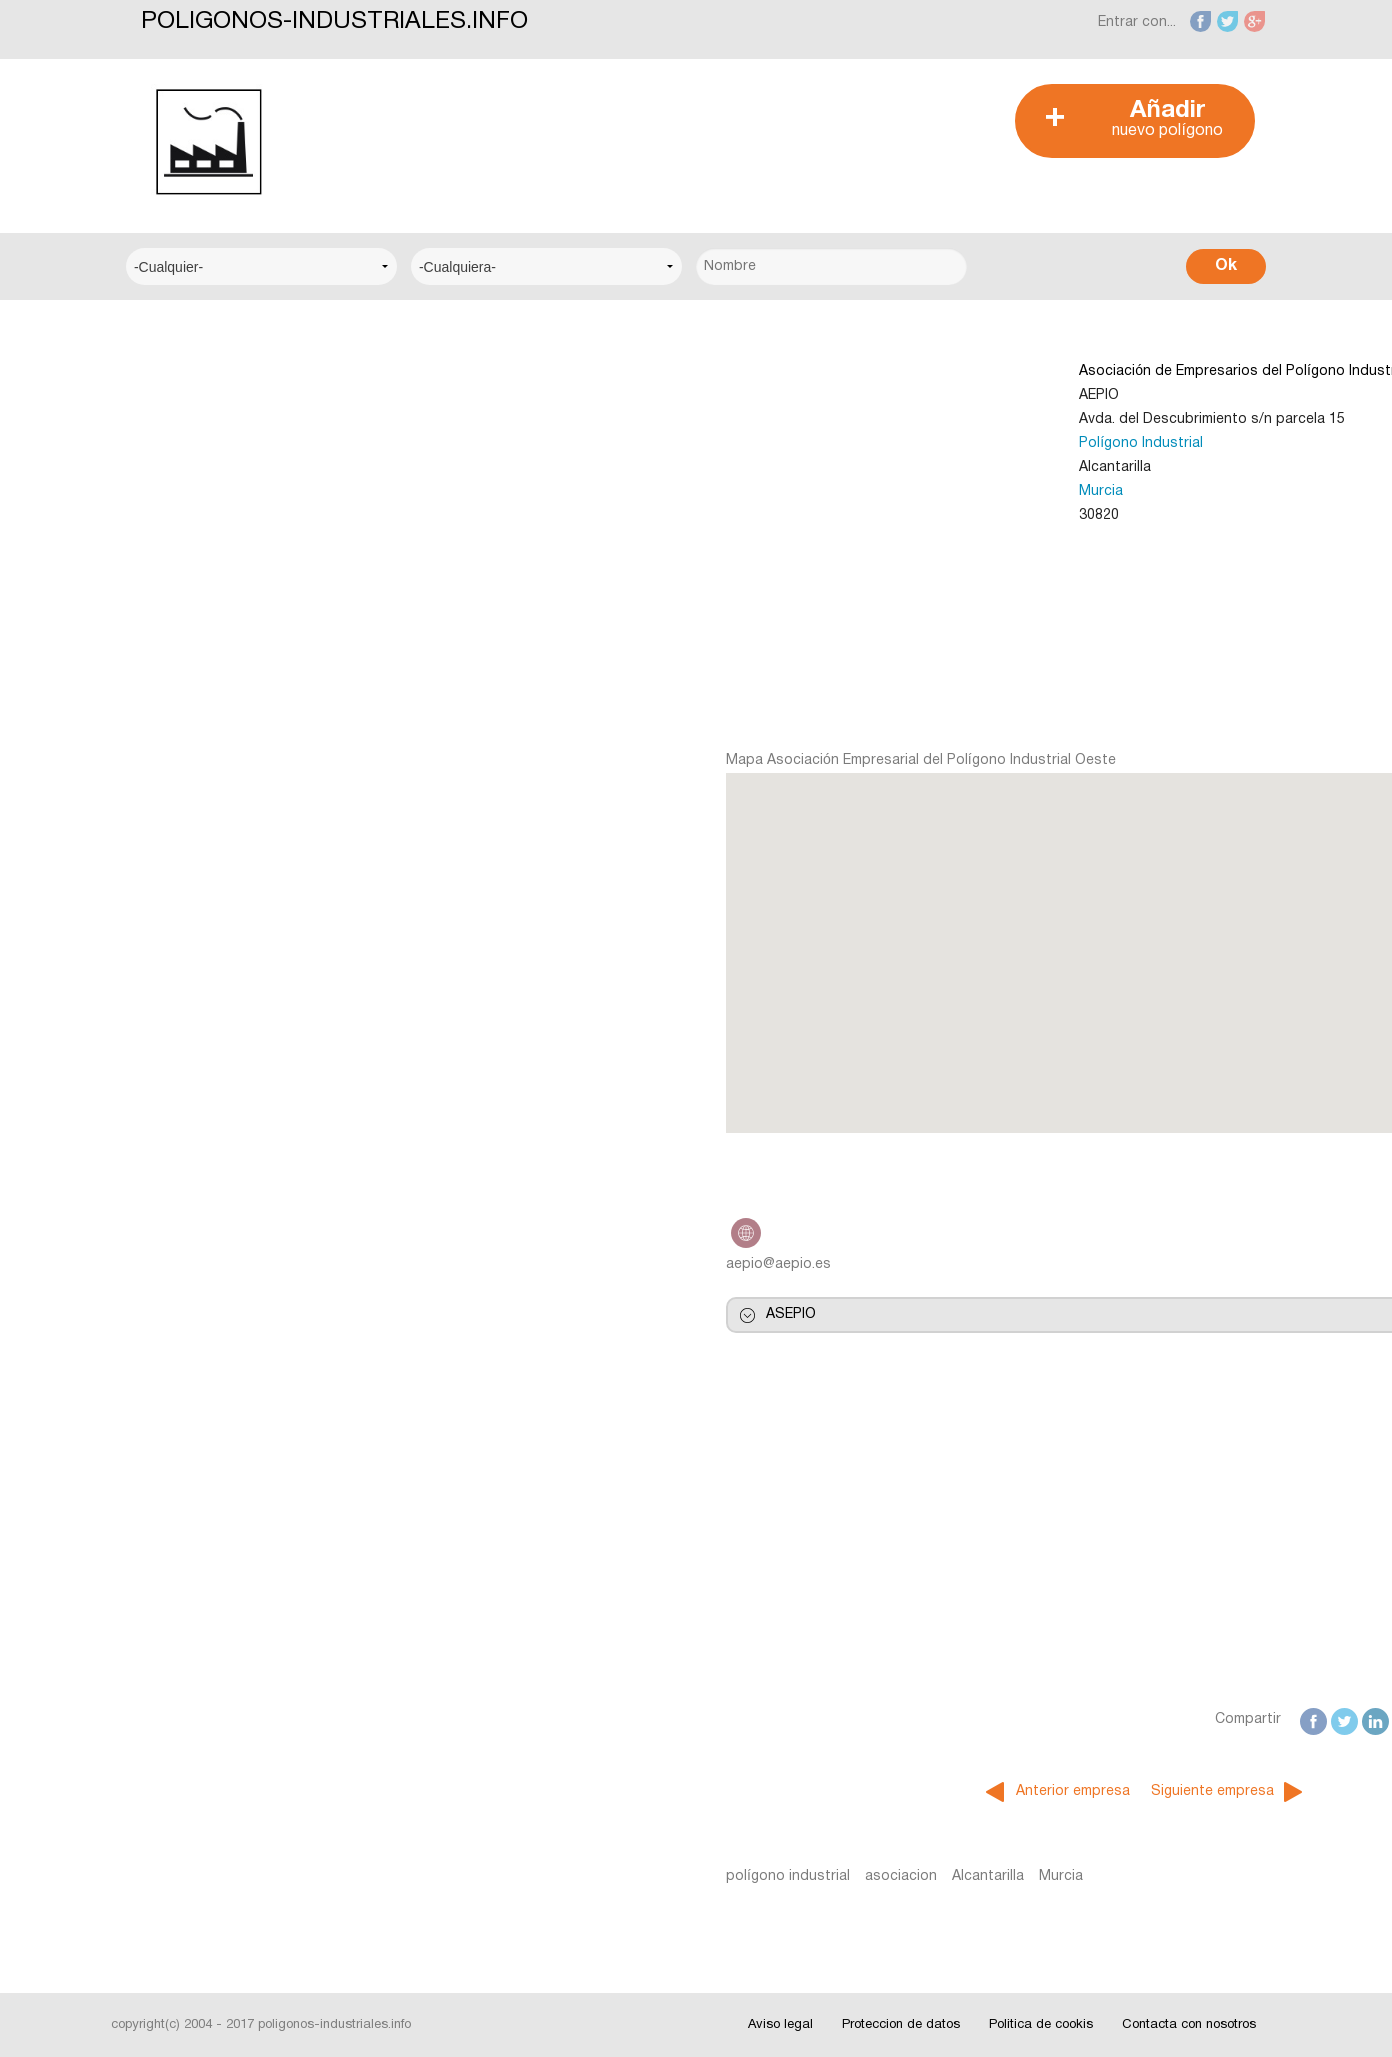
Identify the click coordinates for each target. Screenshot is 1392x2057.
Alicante (169, 877)
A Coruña (173, 755)
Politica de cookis (1041, 2025)
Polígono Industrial (849, 443)
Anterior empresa (781, 1791)
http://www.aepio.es (453, 1233)
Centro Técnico (195, 574)
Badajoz (170, 938)
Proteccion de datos (901, 2025)
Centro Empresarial (206, 391)
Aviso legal (780, 2025)
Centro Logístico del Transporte (250, 452)
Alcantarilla (695, 1876)
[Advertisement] (685, 129)
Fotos (163, 1217)
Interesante (181, 1156)
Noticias (170, 1095)
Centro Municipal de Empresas (244, 513)
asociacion (608, 1876)
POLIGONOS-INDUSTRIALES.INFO (334, 22)
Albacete (172, 816)
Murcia (809, 491)
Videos (166, 1278)
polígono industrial (495, 1876)
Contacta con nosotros (1189, 2025)
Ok (1226, 266)
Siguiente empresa (920, 1791)
